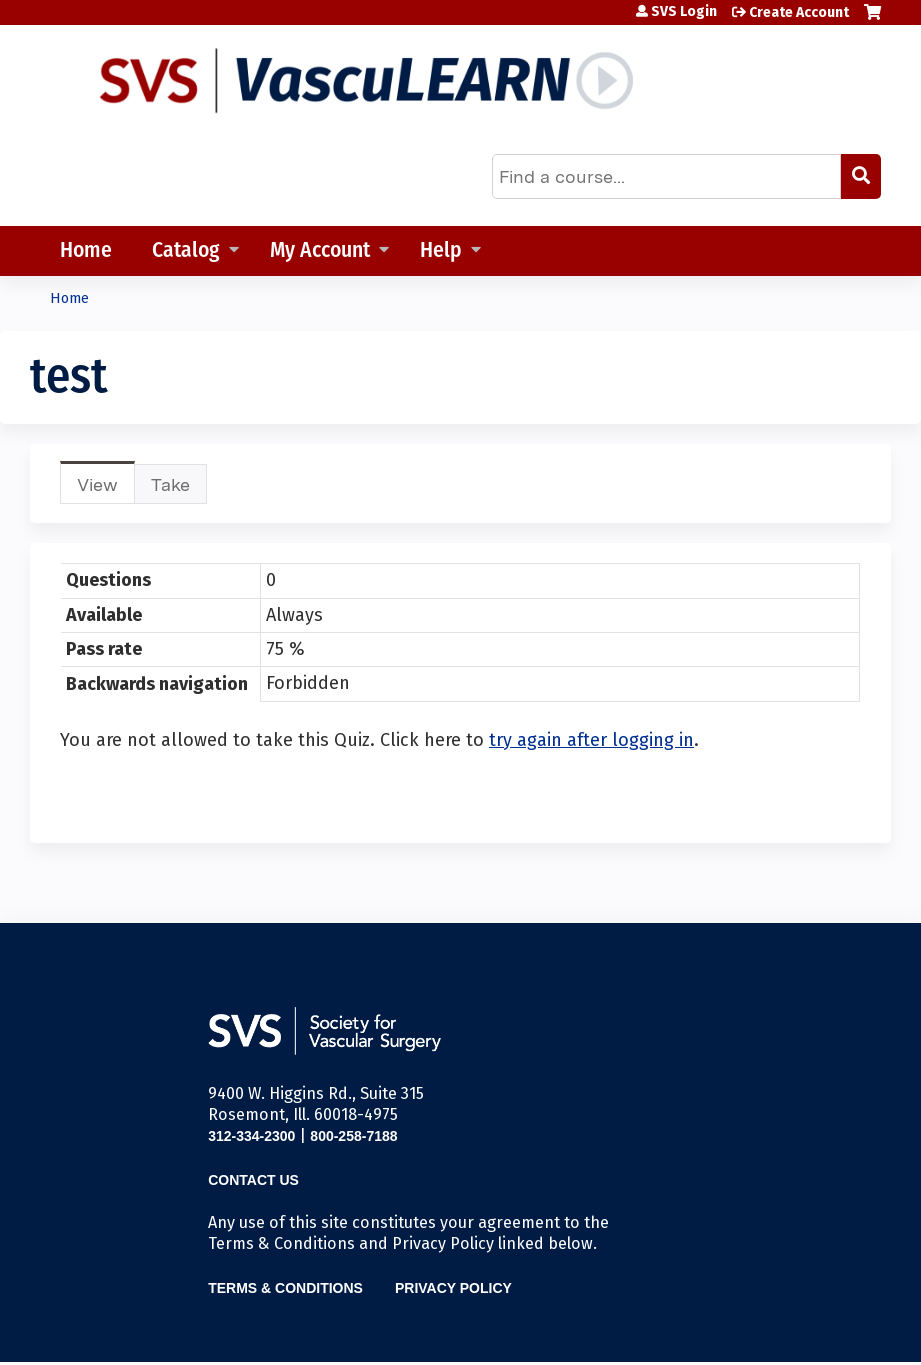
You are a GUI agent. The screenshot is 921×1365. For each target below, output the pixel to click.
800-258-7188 (353, 1136)
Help (441, 251)
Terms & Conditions (285, 1288)
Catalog (186, 251)
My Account (320, 251)
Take (170, 484)
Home (86, 251)
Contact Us (253, 1180)
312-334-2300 (251, 1136)
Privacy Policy (453, 1288)
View (106, 488)
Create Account (799, 12)
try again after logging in (591, 740)
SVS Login (684, 12)
